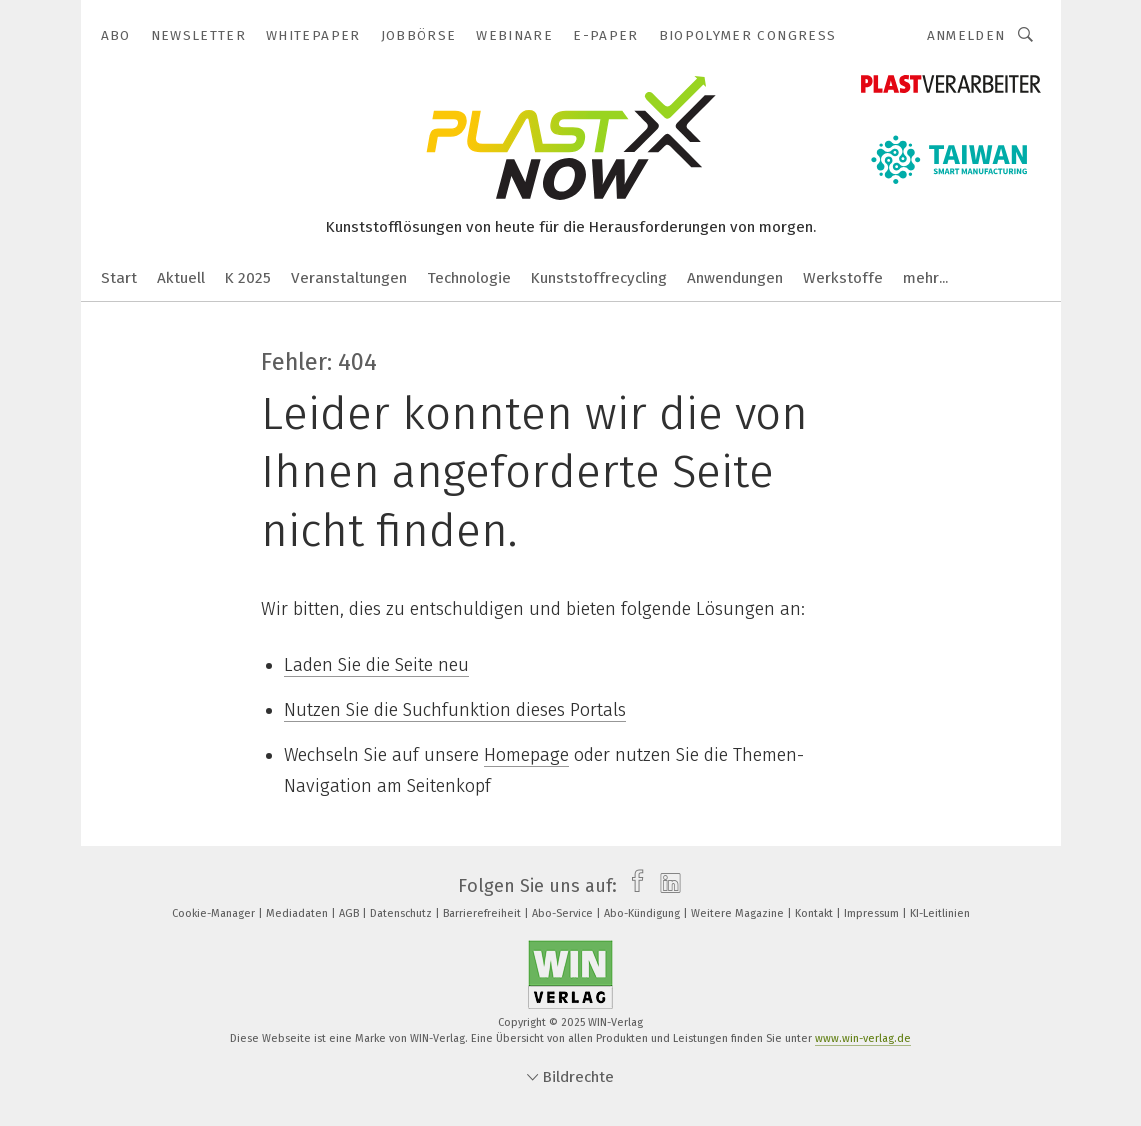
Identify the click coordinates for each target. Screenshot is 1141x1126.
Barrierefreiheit (483, 913)
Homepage (526, 755)
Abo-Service (564, 913)
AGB (350, 913)
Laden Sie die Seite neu (376, 665)
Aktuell (181, 278)
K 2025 (248, 278)
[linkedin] (665, 886)
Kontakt (815, 913)
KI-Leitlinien (940, 913)
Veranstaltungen (349, 278)
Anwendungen (735, 278)
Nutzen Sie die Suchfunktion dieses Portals (455, 710)
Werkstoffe (843, 278)
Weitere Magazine (739, 913)
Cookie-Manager (215, 913)
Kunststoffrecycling (599, 278)
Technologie (469, 278)
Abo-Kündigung (643, 913)
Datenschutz (402, 913)
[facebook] (632, 886)
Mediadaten (298, 913)
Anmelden (966, 35)
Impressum (873, 913)
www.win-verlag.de (863, 1038)
